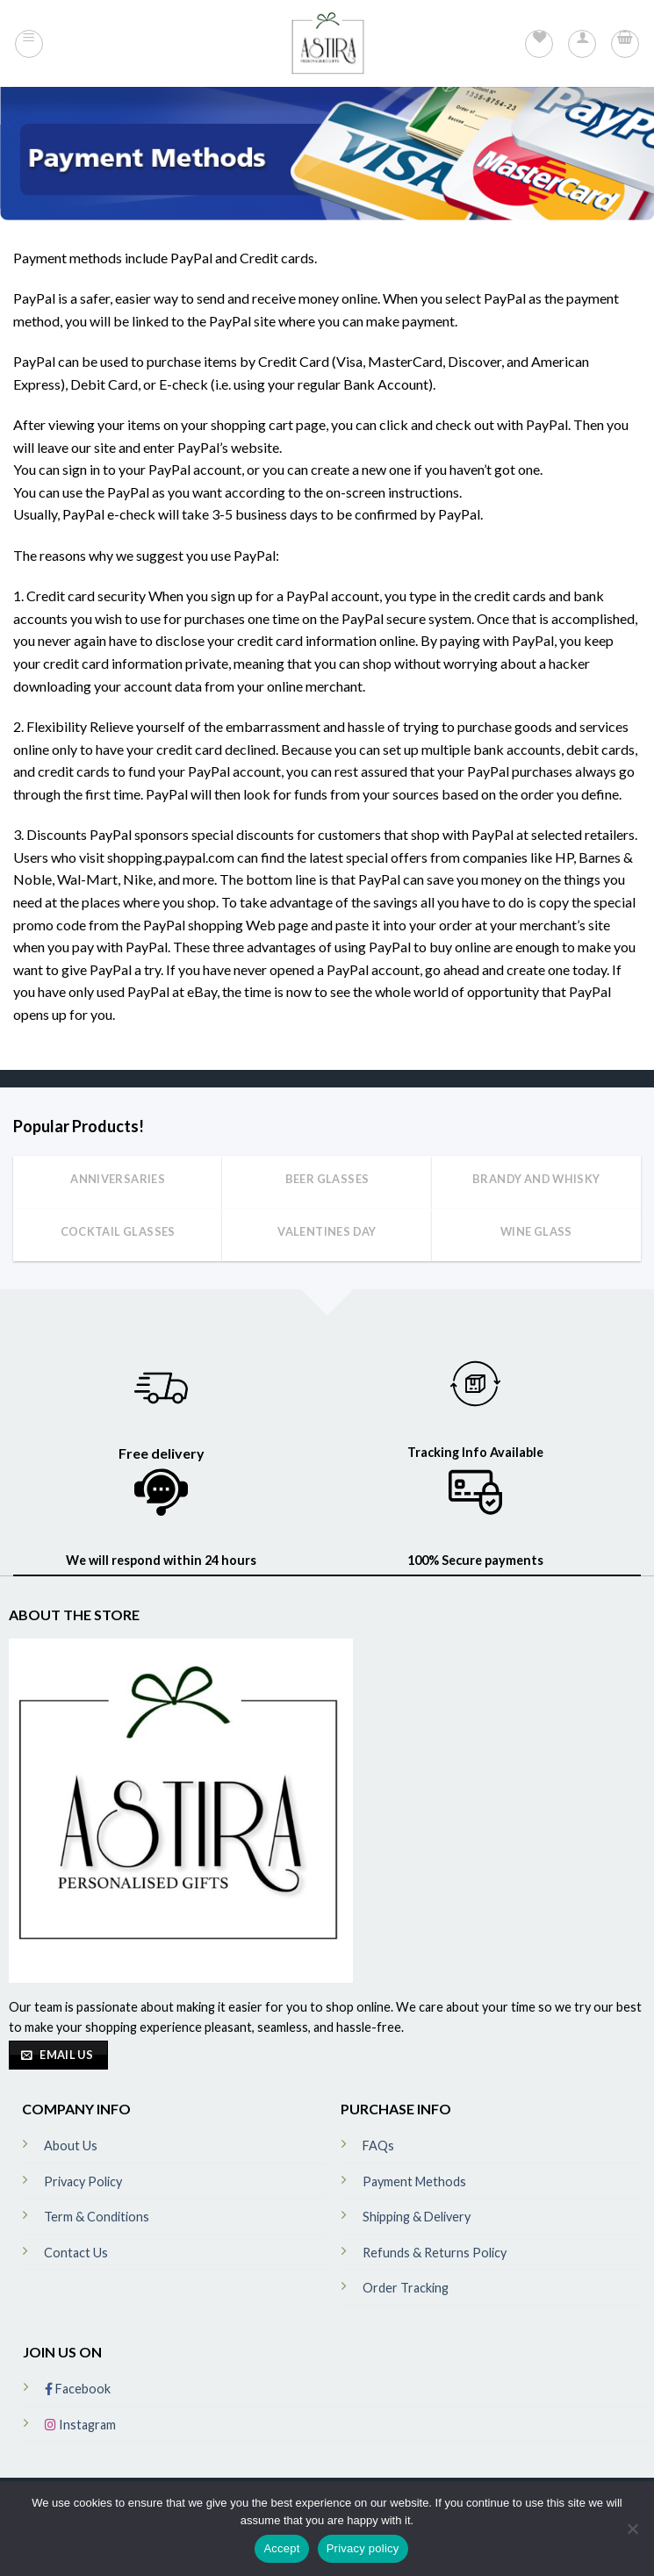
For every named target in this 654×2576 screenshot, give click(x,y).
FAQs (378, 2145)
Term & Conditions (96, 2216)
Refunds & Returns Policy (435, 2252)
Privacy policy (363, 2548)
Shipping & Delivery (417, 2216)
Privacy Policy (83, 2181)
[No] (632, 2534)
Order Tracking (406, 2287)
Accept (281, 2548)
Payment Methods (414, 2181)
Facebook (78, 2388)
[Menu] (29, 44)
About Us (70, 2145)
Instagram (80, 2424)
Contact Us (76, 2252)
